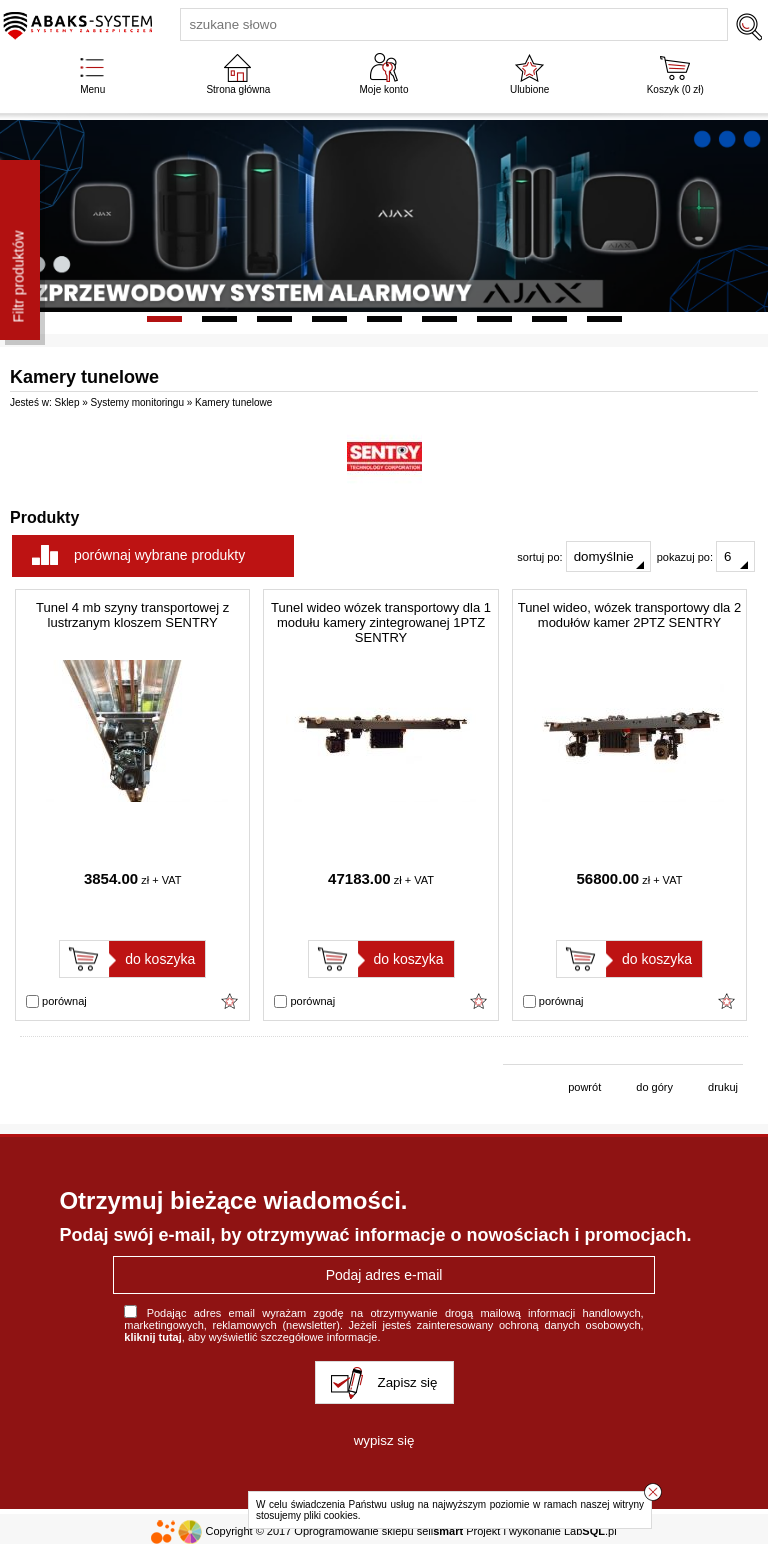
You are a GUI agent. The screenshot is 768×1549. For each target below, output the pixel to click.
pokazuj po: (706, 556)
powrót (584, 1087)
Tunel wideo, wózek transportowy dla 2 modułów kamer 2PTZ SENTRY (630, 615)
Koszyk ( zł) (675, 89)
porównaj (56, 1002)
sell (440, 1531)
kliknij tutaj (152, 1337)
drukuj (723, 1087)
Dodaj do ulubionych (230, 1001)
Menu (92, 89)
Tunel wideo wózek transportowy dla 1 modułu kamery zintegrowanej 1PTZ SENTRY (381, 622)
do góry (654, 1087)
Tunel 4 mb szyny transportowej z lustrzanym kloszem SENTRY (132, 615)
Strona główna (238, 89)
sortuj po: (583, 556)
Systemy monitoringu (137, 402)
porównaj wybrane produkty (159, 555)
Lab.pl (590, 1531)
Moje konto (384, 89)
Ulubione (529, 89)
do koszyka (160, 959)
